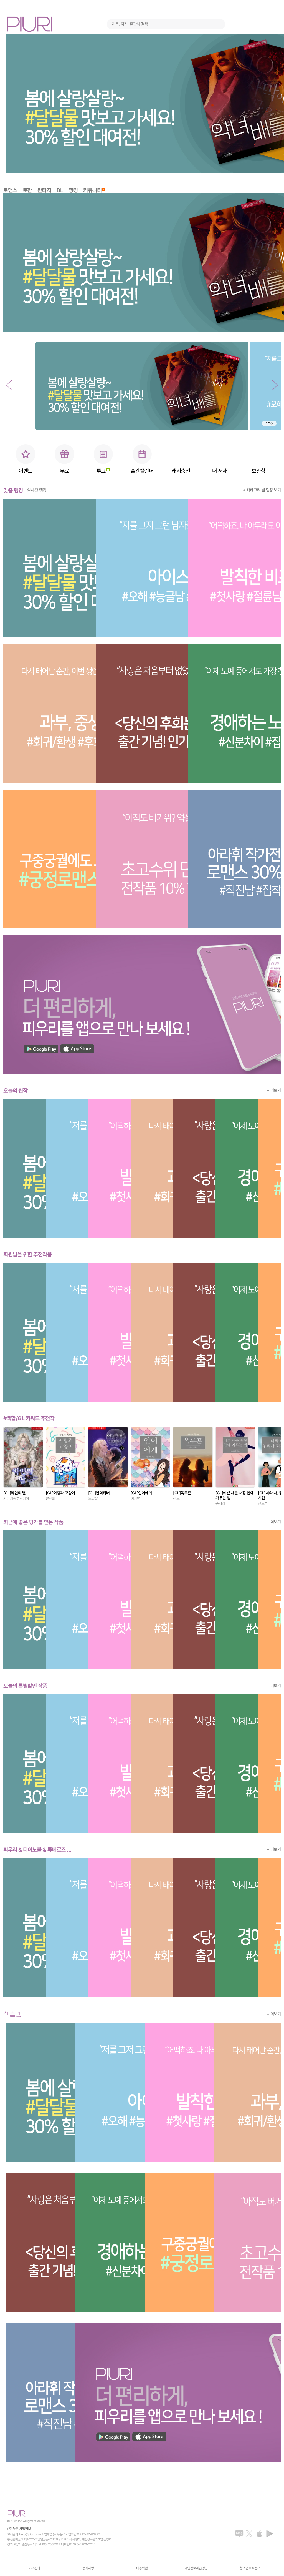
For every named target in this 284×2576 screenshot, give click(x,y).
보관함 (258, 471)
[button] (9, 385)
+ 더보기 (274, 1090)
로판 (27, 190)
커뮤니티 (94, 190)
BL (60, 190)
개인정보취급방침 (196, 2568)
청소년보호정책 (250, 2568)
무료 (64, 471)
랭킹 (73, 190)
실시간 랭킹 (37, 490)
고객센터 (34, 2568)
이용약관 (142, 2568)
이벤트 (25, 471)
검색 (219, 24)
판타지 (44, 190)
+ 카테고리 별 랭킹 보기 (262, 490)
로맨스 (10, 190)
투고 (103, 471)
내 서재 (219, 471)
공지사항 (88, 2568)
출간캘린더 (142, 471)
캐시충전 (181, 471)
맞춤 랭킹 (13, 490)
